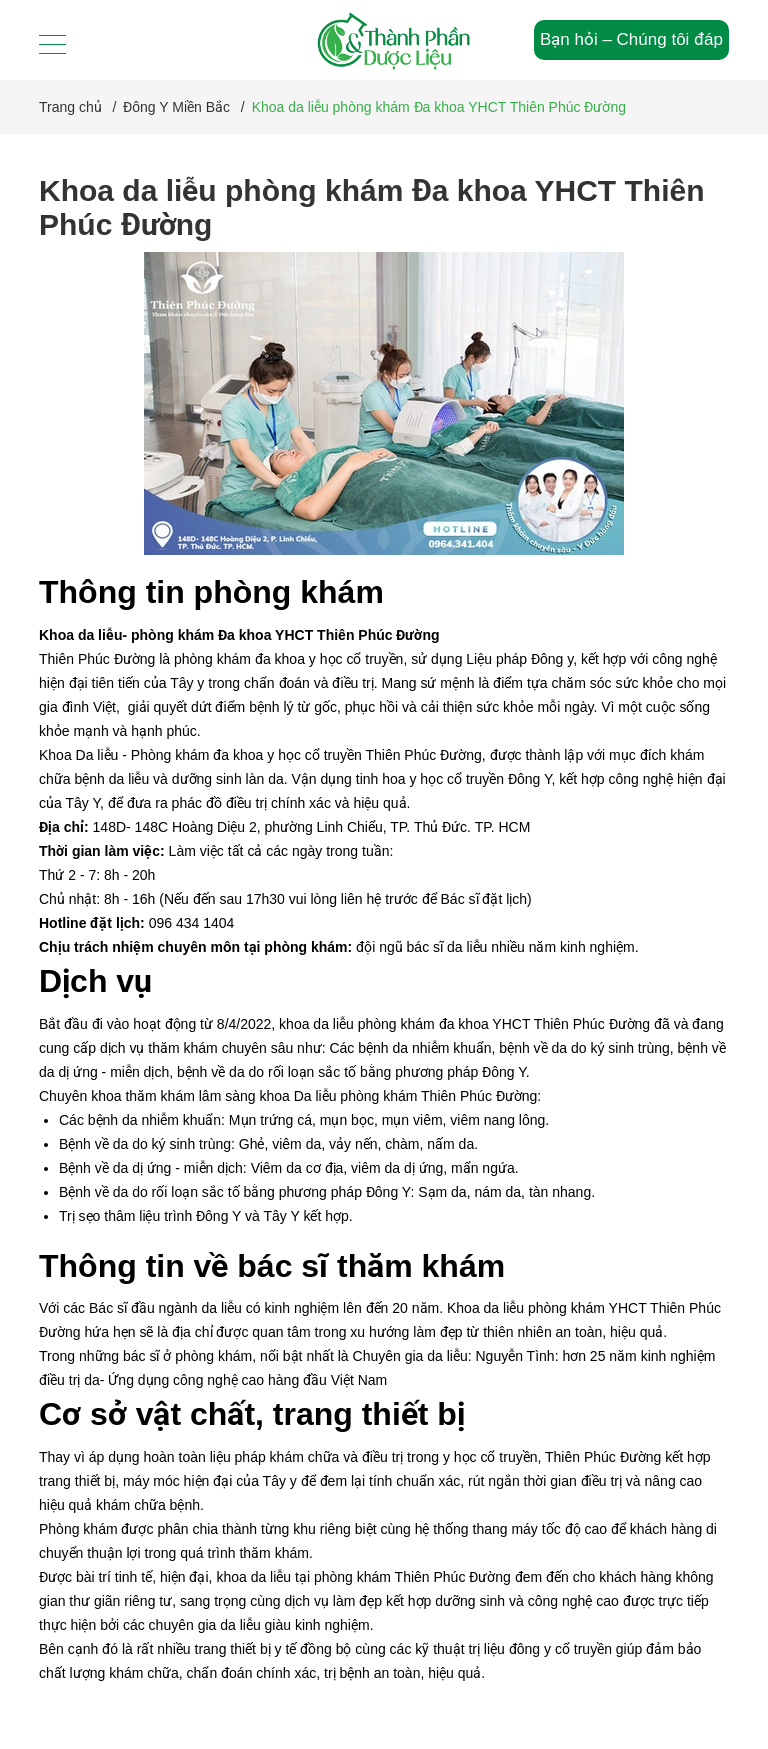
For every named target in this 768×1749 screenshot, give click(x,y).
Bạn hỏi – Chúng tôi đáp (631, 39)
